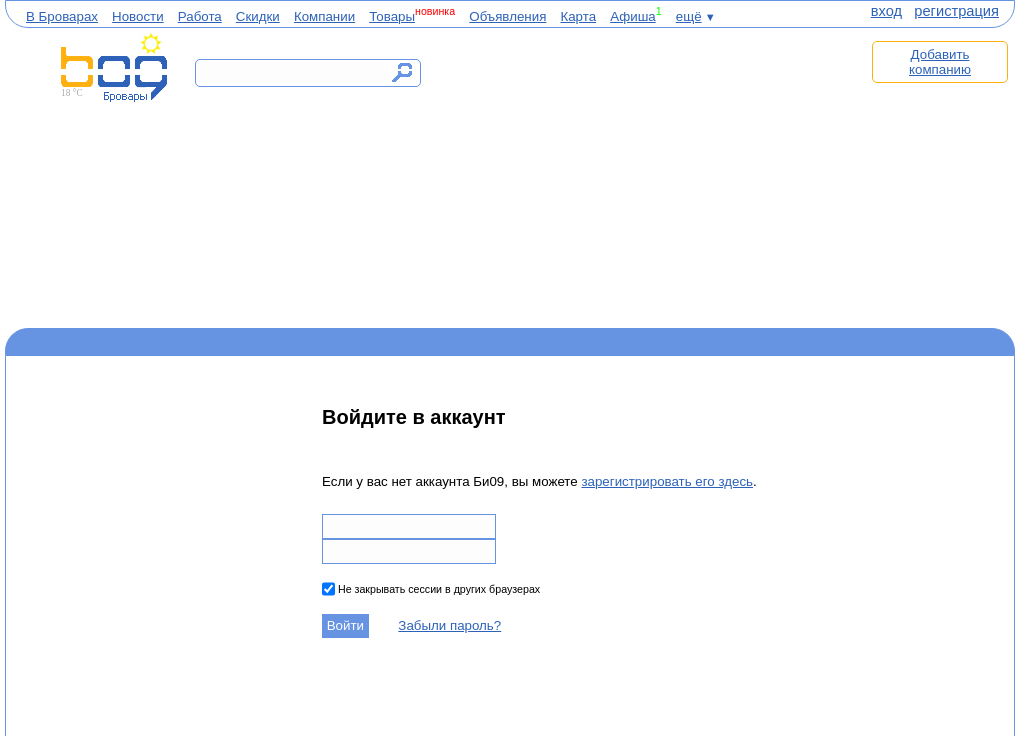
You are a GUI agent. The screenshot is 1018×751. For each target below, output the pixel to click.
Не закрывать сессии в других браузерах (437, 589)
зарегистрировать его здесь (667, 481)
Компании (324, 16)
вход (886, 11)
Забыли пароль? (449, 625)
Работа (200, 16)
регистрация (956, 11)
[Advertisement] (653, 177)
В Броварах (62, 16)
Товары (392, 16)
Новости (138, 16)
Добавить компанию (940, 62)
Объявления (507, 16)
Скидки (258, 16)
